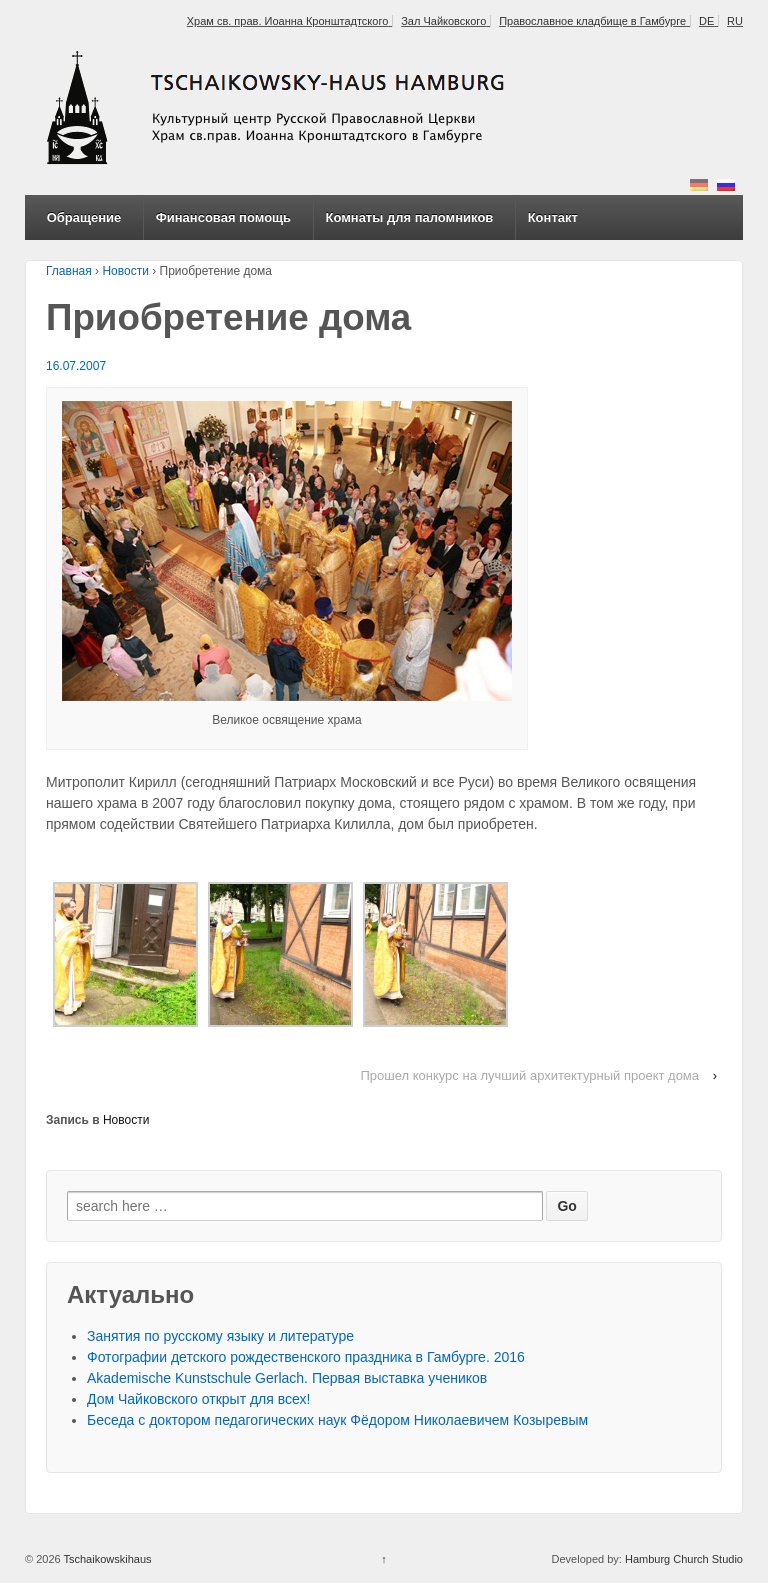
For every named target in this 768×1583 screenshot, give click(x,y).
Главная (69, 271)
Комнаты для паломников (409, 217)
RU (735, 21)
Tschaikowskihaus (106, 1559)
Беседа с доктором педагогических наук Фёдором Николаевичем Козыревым (337, 1420)
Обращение (84, 217)
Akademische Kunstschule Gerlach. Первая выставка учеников (287, 1378)
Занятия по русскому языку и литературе (220, 1336)
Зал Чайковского (443, 21)
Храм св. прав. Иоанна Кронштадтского (288, 21)
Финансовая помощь (223, 217)
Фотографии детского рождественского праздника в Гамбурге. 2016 (306, 1357)
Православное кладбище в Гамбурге (592, 21)
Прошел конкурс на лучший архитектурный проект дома (529, 1075)
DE (706, 21)
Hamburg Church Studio (684, 1559)
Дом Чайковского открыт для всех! (198, 1399)
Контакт (553, 217)
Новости (125, 271)
